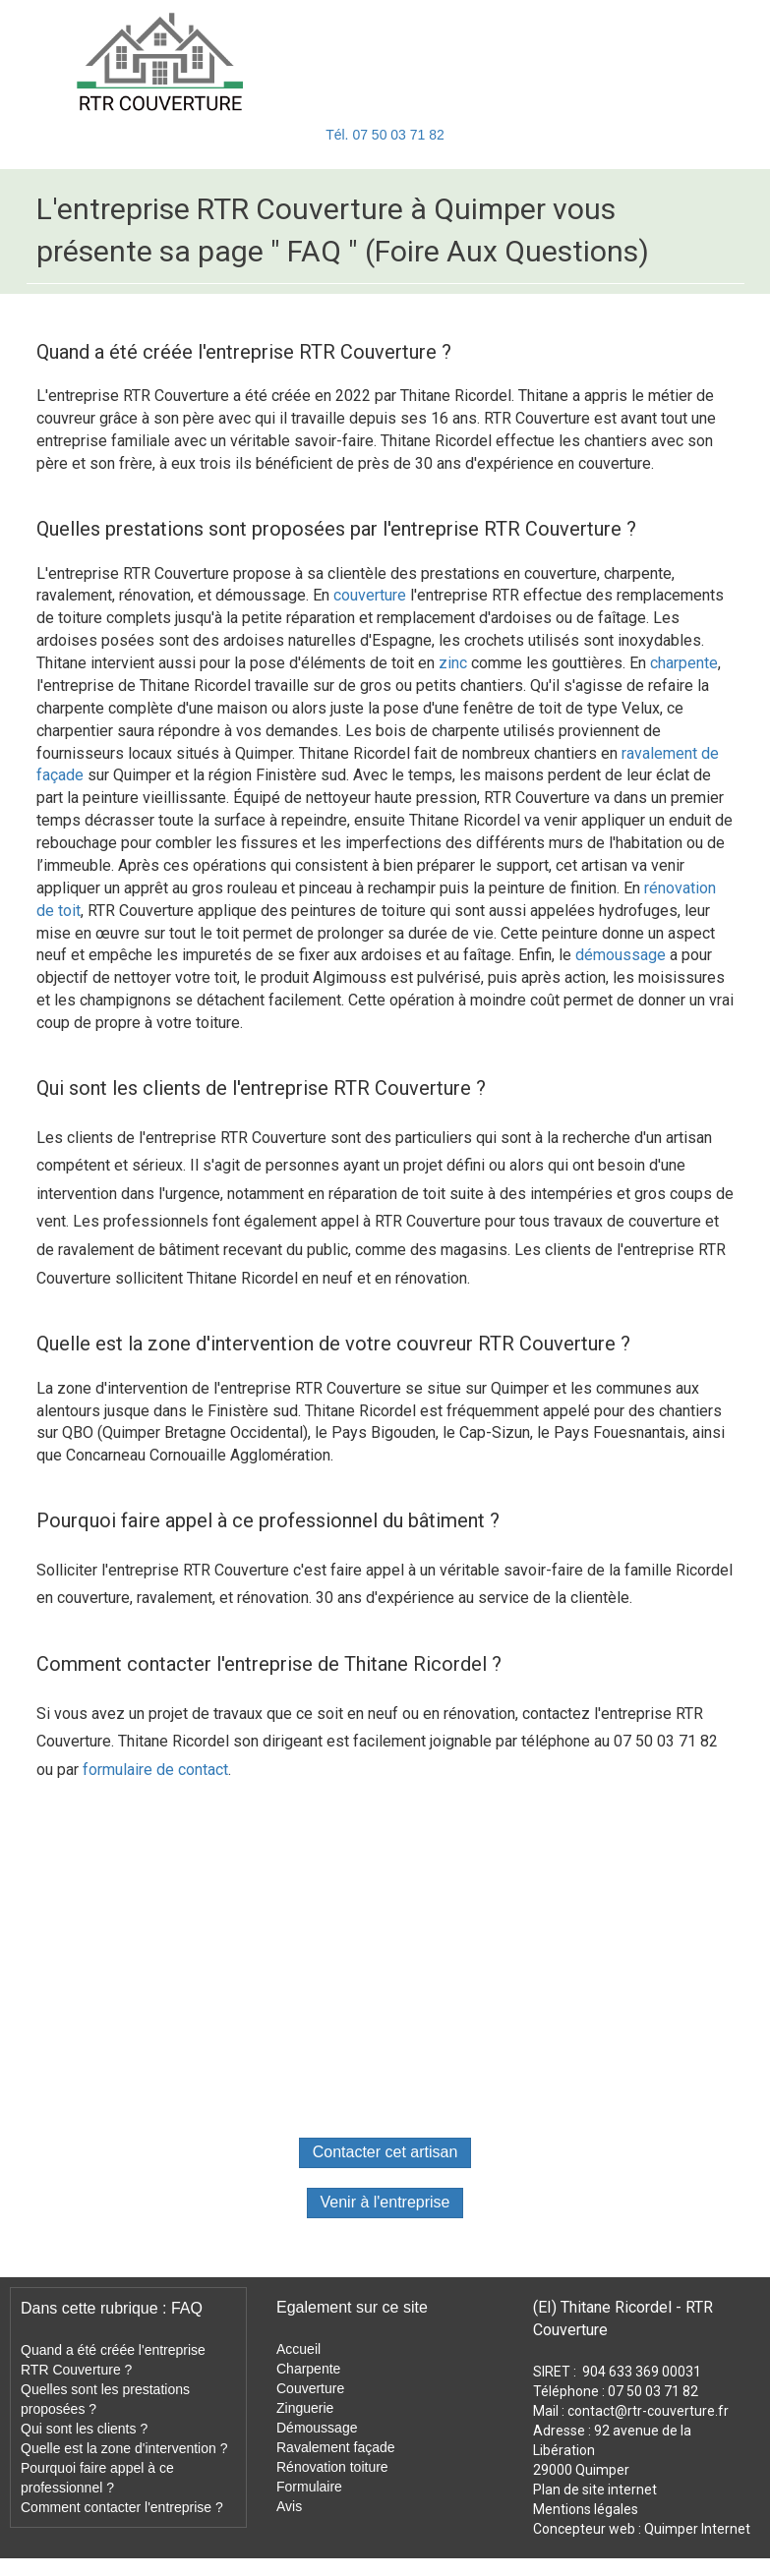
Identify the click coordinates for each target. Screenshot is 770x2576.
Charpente (308, 2368)
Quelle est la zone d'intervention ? (124, 2448)
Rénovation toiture (332, 2467)
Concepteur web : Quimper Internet (641, 2529)
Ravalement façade (335, 2447)
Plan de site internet (595, 2489)
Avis (289, 2506)
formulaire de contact (155, 1769)
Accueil (298, 2349)
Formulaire (309, 2486)
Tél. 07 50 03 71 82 (385, 135)
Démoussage (317, 2427)
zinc (453, 663)
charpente (684, 663)
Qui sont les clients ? (84, 2428)
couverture (369, 595)
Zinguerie (304, 2408)
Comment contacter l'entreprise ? (122, 2507)
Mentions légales (585, 2509)
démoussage (620, 954)
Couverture (310, 2388)
